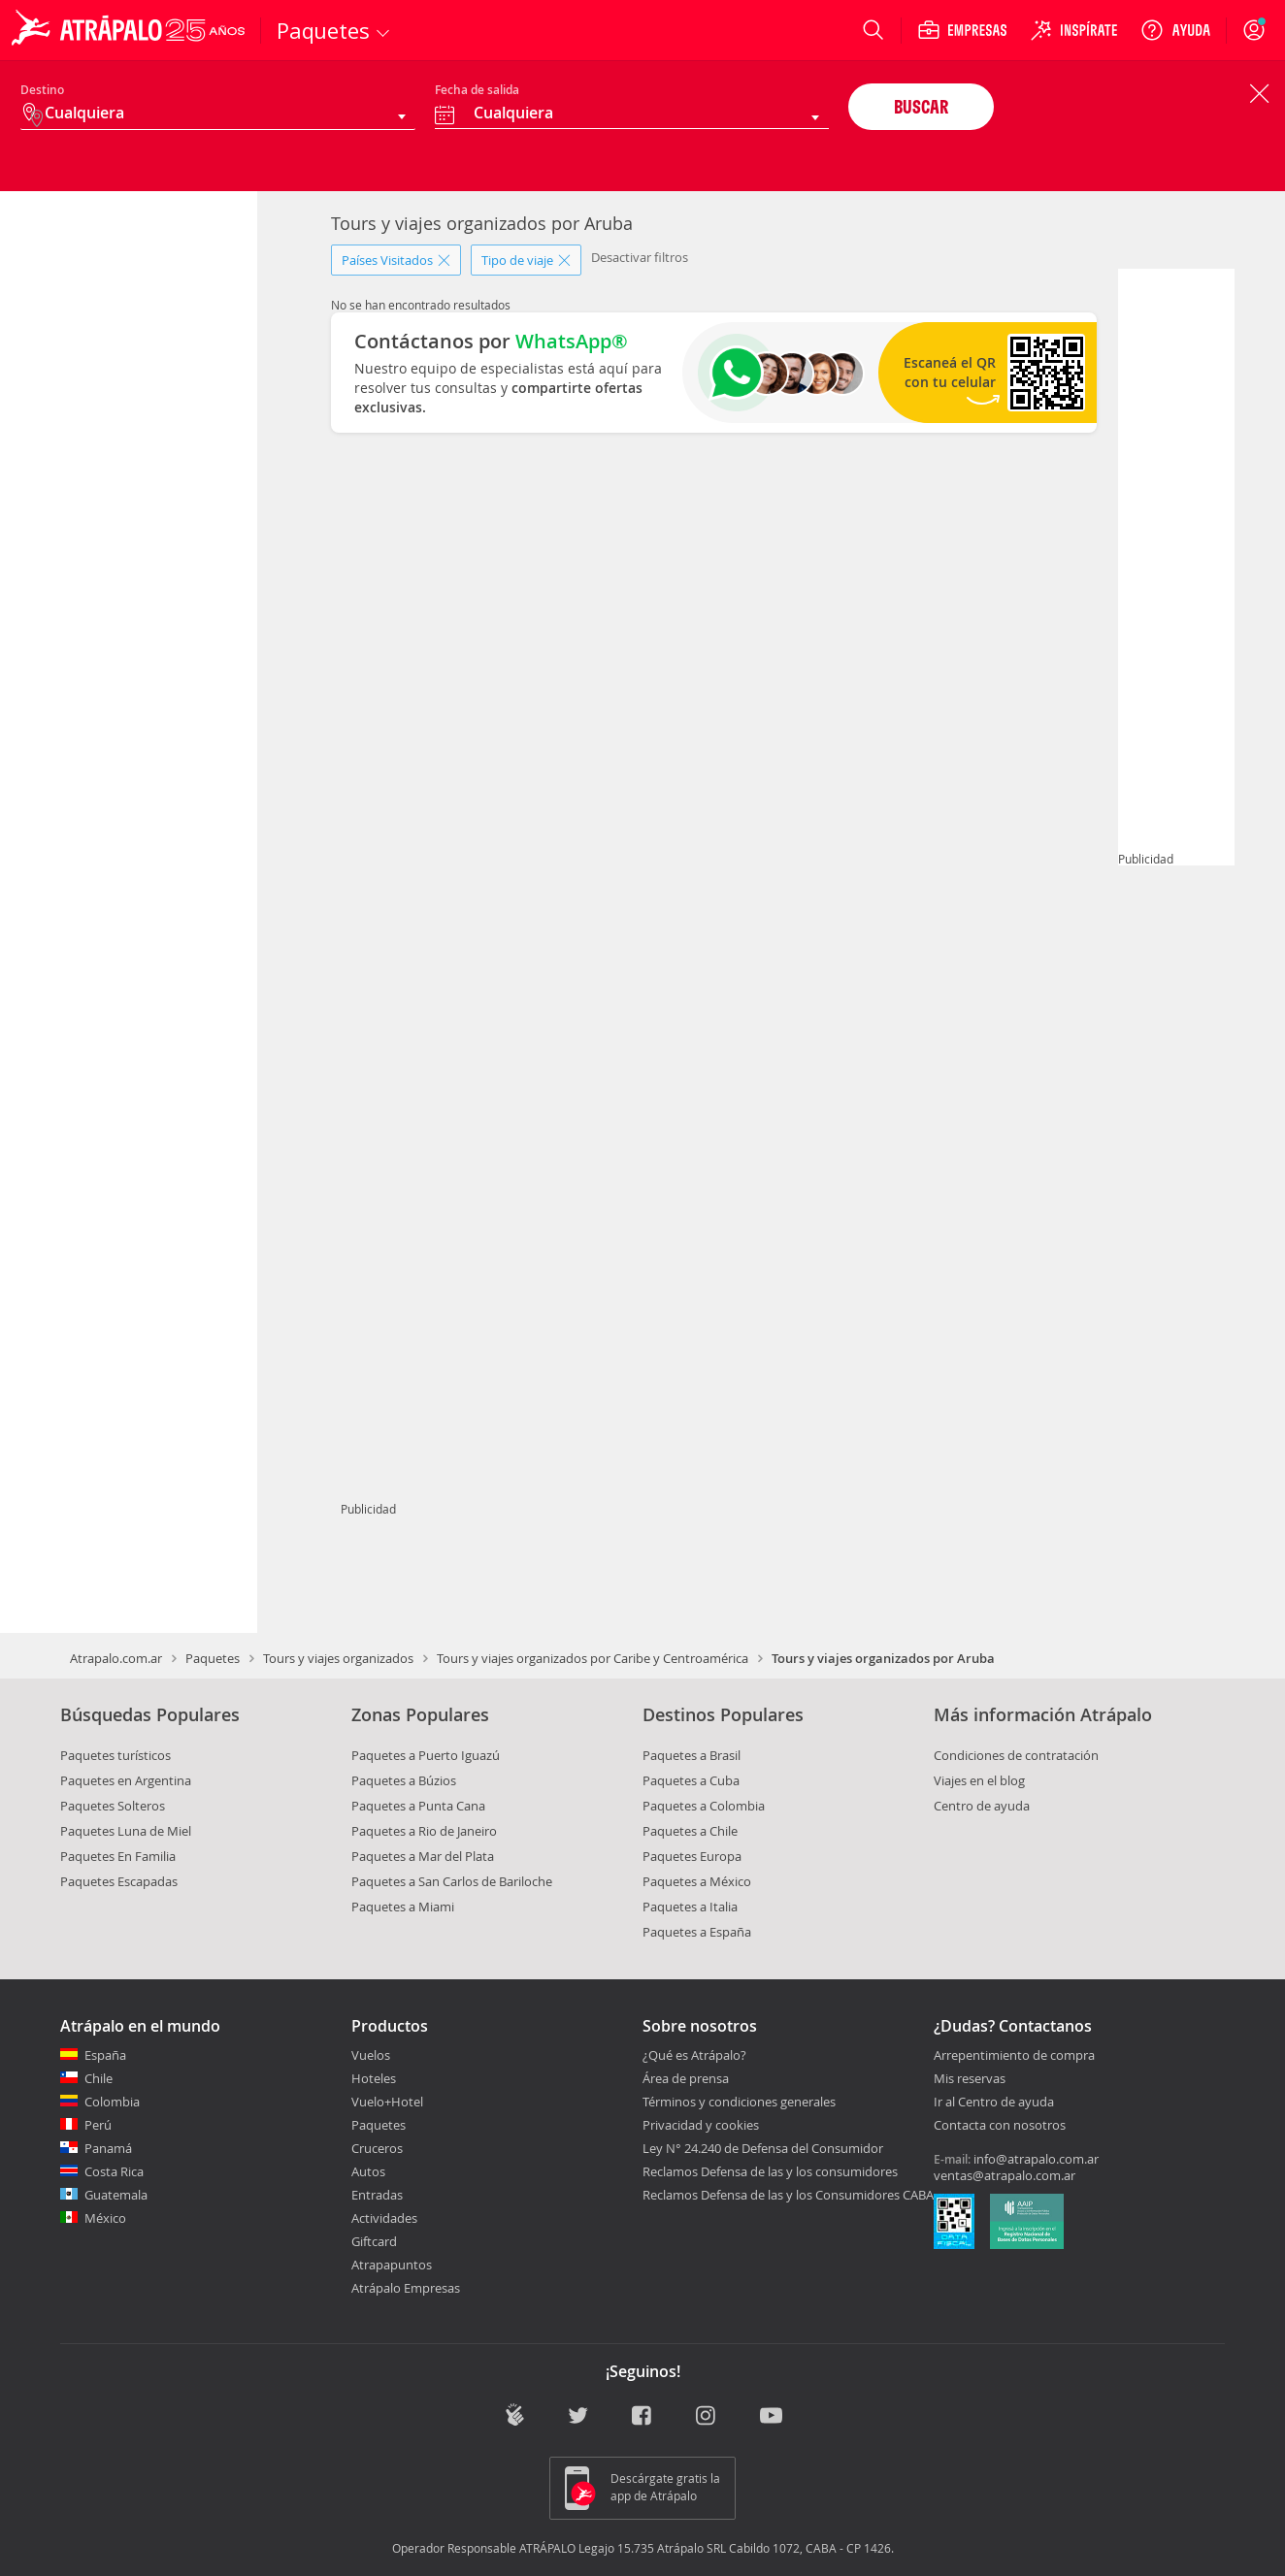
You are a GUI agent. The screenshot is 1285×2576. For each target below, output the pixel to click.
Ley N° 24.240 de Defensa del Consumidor (762, 2148)
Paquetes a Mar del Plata (422, 1856)
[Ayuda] (1175, 30)
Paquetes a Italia (690, 1906)
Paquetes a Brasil (691, 1755)
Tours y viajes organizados (338, 1658)
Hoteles (373, 2078)
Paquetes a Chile (690, 1831)
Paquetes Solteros (112, 1805)
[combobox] (632, 115)
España (105, 2055)
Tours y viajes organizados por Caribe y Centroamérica (592, 1658)
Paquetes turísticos (115, 1755)
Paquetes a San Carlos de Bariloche (451, 1881)
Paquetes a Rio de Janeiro (424, 1831)
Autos (368, 2171)
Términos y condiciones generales (739, 2101)
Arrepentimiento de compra (1014, 2056)
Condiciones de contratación (1016, 1755)
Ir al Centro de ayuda (994, 2102)
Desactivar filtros (639, 257)
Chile (98, 2078)
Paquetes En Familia (118, 1856)
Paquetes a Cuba (691, 1780)
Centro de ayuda (982, 1805)
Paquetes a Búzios (403, 1780)
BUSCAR (921, 106)
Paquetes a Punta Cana (418, 1805)
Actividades (384, 2218)
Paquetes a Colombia (703, 1805)
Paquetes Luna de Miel (125, 1831)
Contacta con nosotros (1000, 2126)
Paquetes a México (696, 1881)
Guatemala (116, 2194)
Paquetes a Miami (402, 1906)
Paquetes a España (696, 1931)
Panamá (108, 2148)
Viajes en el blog (979, 1780)
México (105, 2218)
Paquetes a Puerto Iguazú (425, 1755)
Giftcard (374, 2241)
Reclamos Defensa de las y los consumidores (770, 2171)
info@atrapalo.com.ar (1036, 2159)
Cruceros (377, 2148)
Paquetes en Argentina (125, 1780)
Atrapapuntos (391, 2264)
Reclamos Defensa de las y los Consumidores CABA (788, 2194)
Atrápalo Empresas (405, 2288)
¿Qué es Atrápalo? (694, 2055)
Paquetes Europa (691, 1856)
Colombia (112, 2101)
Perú (98, 2125)
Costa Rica (114, 2171)
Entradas (377, 2194)
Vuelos (370, 2055)
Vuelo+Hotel (387, 2101)
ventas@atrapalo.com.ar (1004, 2175)
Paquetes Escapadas (119, 1881)
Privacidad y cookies (700, 2125)
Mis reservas (969, 2079)
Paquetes (212, 1658)
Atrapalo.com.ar (116, 1658)
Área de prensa (685, 2078)
